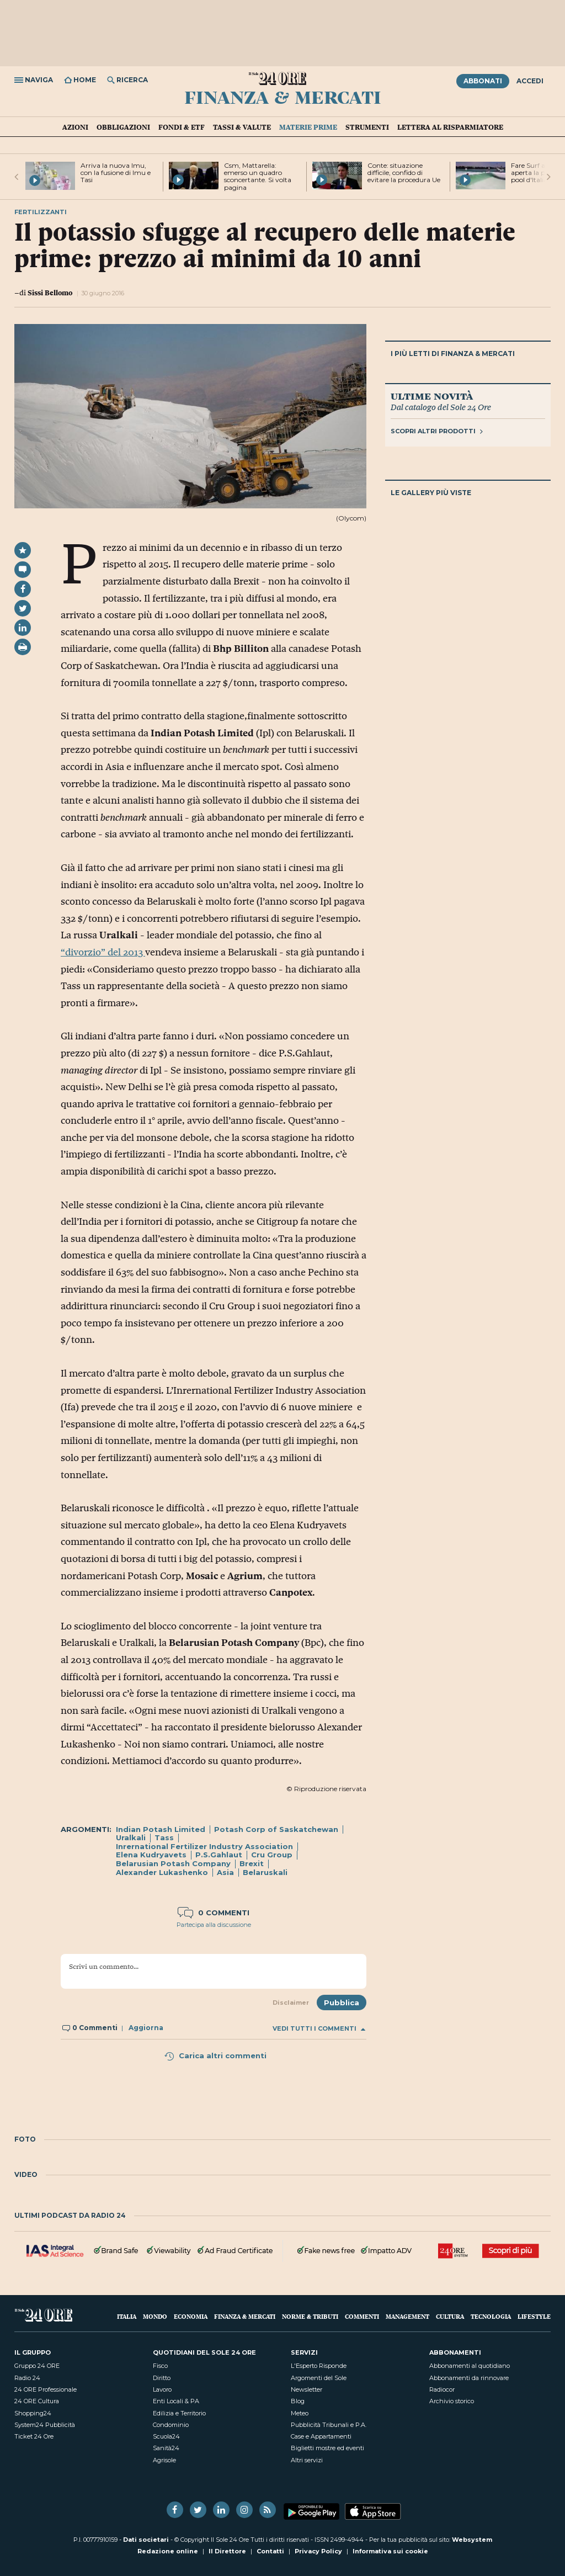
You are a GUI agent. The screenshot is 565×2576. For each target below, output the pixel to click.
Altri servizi (307, 2460)
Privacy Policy (318, 2551)
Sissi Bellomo (50, 293)
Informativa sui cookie (390, 2551)
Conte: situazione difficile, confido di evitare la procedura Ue (403, 172)
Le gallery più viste (431, 492)
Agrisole (164, 2460)
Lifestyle (534, 2316)
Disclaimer (291, 2002)
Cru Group (271, 1854)
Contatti (270, 2551)
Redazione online (167, 2551)
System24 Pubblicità (44, 2425)
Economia (190, 2316)
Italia (126, 2316)
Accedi (529, 81)
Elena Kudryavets (151, 1854)
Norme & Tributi (310, 2316)
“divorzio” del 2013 (103, 952)
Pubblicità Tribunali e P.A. (328, 2425)
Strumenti (367, 127)
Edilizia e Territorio (179, 2413)
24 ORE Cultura (36, 2401)
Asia (225, 1872)
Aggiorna (146, 2027)
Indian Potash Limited (160, 1829)
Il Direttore (227, 2551)
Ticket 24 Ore (34, 2436)
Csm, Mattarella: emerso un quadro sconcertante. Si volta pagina (257, 176)
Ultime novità (432, 396)
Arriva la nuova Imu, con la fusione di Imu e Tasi (116, 172)
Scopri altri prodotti (437, 431)
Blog (298, 2401)
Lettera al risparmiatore (450, 127)
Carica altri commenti (215, 2055)
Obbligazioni (123, 127)
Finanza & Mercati (282, 96)
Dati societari (146, 2539)
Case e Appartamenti (321, 2436)
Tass (164, 1837)
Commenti (362, 2316)
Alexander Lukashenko (162, 1872)
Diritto (161, 2378)
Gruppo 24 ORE (37, 2366)
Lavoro (162, 2389)
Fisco (160, 2366)
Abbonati (482, 81)
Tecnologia (491, 2316)
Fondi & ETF (181, 127)
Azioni (75, 127)
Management (407, 2316)
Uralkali (131, 1837)
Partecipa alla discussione (214, 1925)
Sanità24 (166, 2448)
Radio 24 (27, 2378)
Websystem (472, 2539)
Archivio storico (451, 2401)
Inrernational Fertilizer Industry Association (204, 1846)
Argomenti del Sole (319, 2378)
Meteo (299, 2413)
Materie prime (308, 127)
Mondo (155, 2316)
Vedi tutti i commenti (319, 2029)
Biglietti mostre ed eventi (327, 2448)
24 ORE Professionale (45, 2389)
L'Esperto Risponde (319, 2366)
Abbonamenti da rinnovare (469, 2378)
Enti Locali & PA (176, 2401)
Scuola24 (166, 2436)
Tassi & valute (242, 127)
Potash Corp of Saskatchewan (276, 1829)
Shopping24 (32, 2413)
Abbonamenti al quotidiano (469, 2366)
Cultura (450, 2316)
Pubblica (341, 2002)
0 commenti (213, 1912)
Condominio (171, 2425)
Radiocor (442, 2389)
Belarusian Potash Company (173, 1863)
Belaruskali (265, 1872)
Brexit (251, 1863)
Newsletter (306, 2389)
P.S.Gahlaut (218, 1854)
